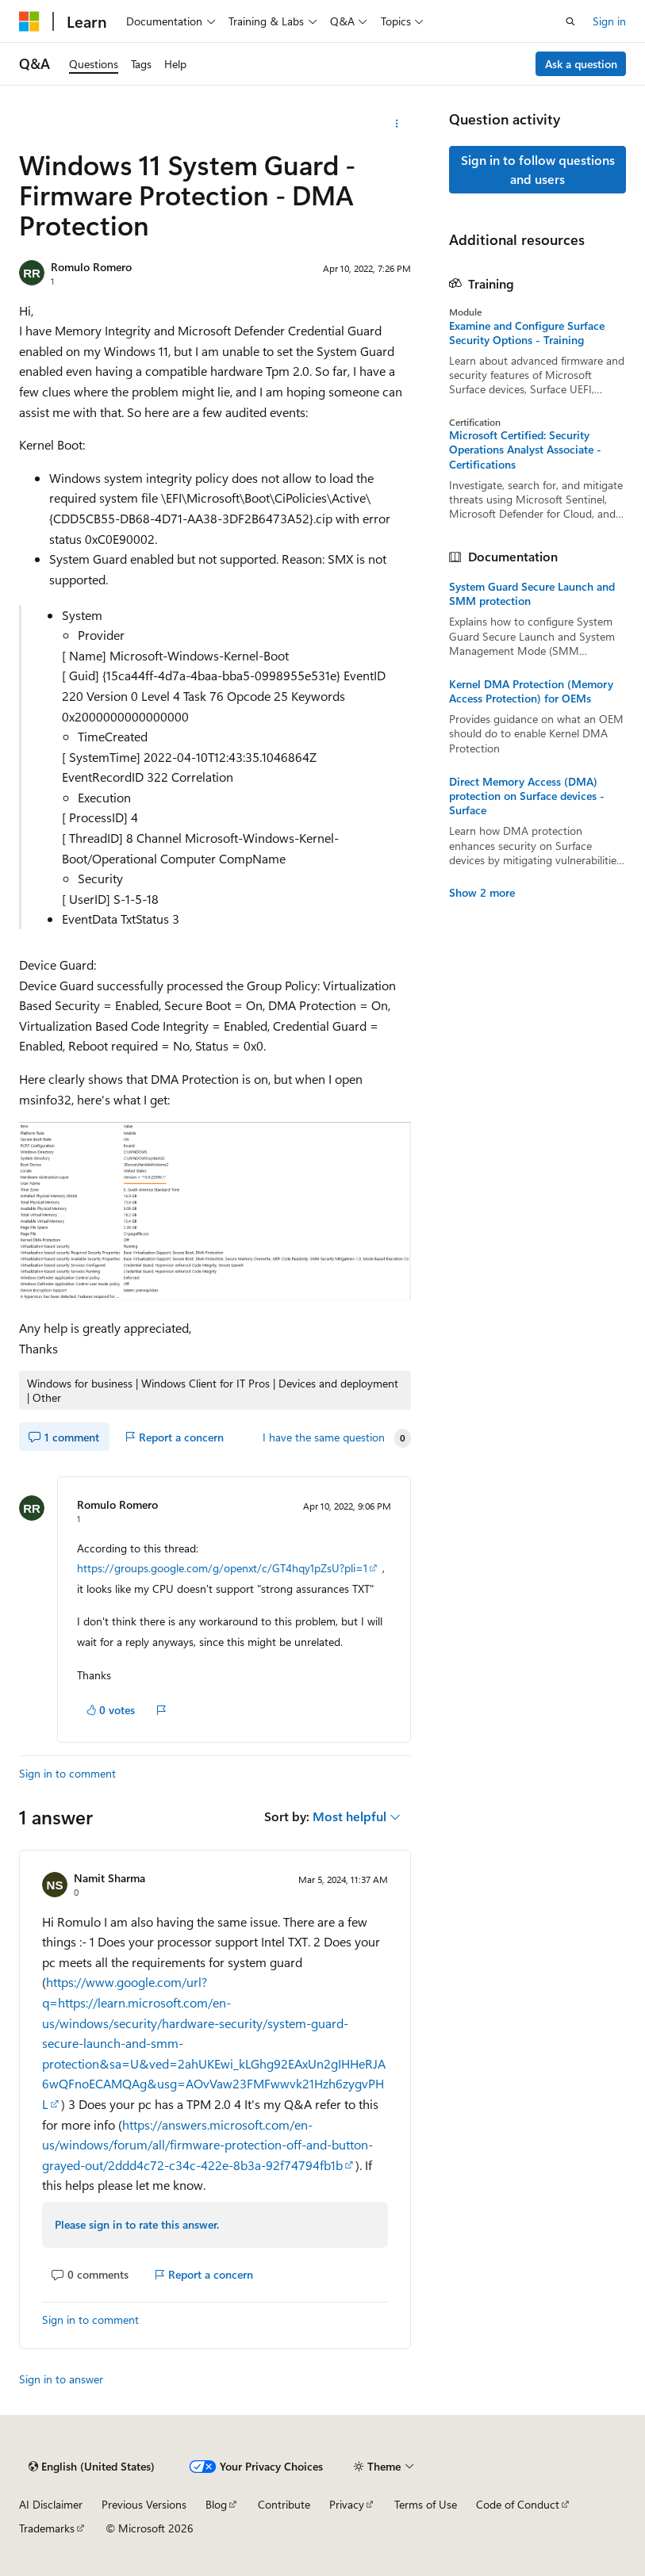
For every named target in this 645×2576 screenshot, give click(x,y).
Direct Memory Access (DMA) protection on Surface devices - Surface (527, 796)
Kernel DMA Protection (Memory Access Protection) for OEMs (531, 691)
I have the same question (324, 1437)
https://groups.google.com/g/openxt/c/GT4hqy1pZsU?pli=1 (222, 1567)
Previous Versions (144, 2504)
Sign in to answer (61, 2379)
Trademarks (47, 2528)
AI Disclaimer (51, 2504)
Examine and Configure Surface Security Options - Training (527, 333)
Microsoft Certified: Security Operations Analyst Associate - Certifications (525, 449)
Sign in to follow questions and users (538, 169)
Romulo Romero (91, 266)
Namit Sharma (109, 1877)
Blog (216, 2504)
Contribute (284, 2504)
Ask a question (581, 63)
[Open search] (570, 21)
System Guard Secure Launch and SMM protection (532, 594)
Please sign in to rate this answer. (137, 2224)
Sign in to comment (67, 1773)
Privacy (346, 2504)
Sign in (609, 21)
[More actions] (397, 123)
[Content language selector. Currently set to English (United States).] (91, 2466)
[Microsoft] (29, 21)
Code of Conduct (517, 2504)
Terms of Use (425, 2504)
